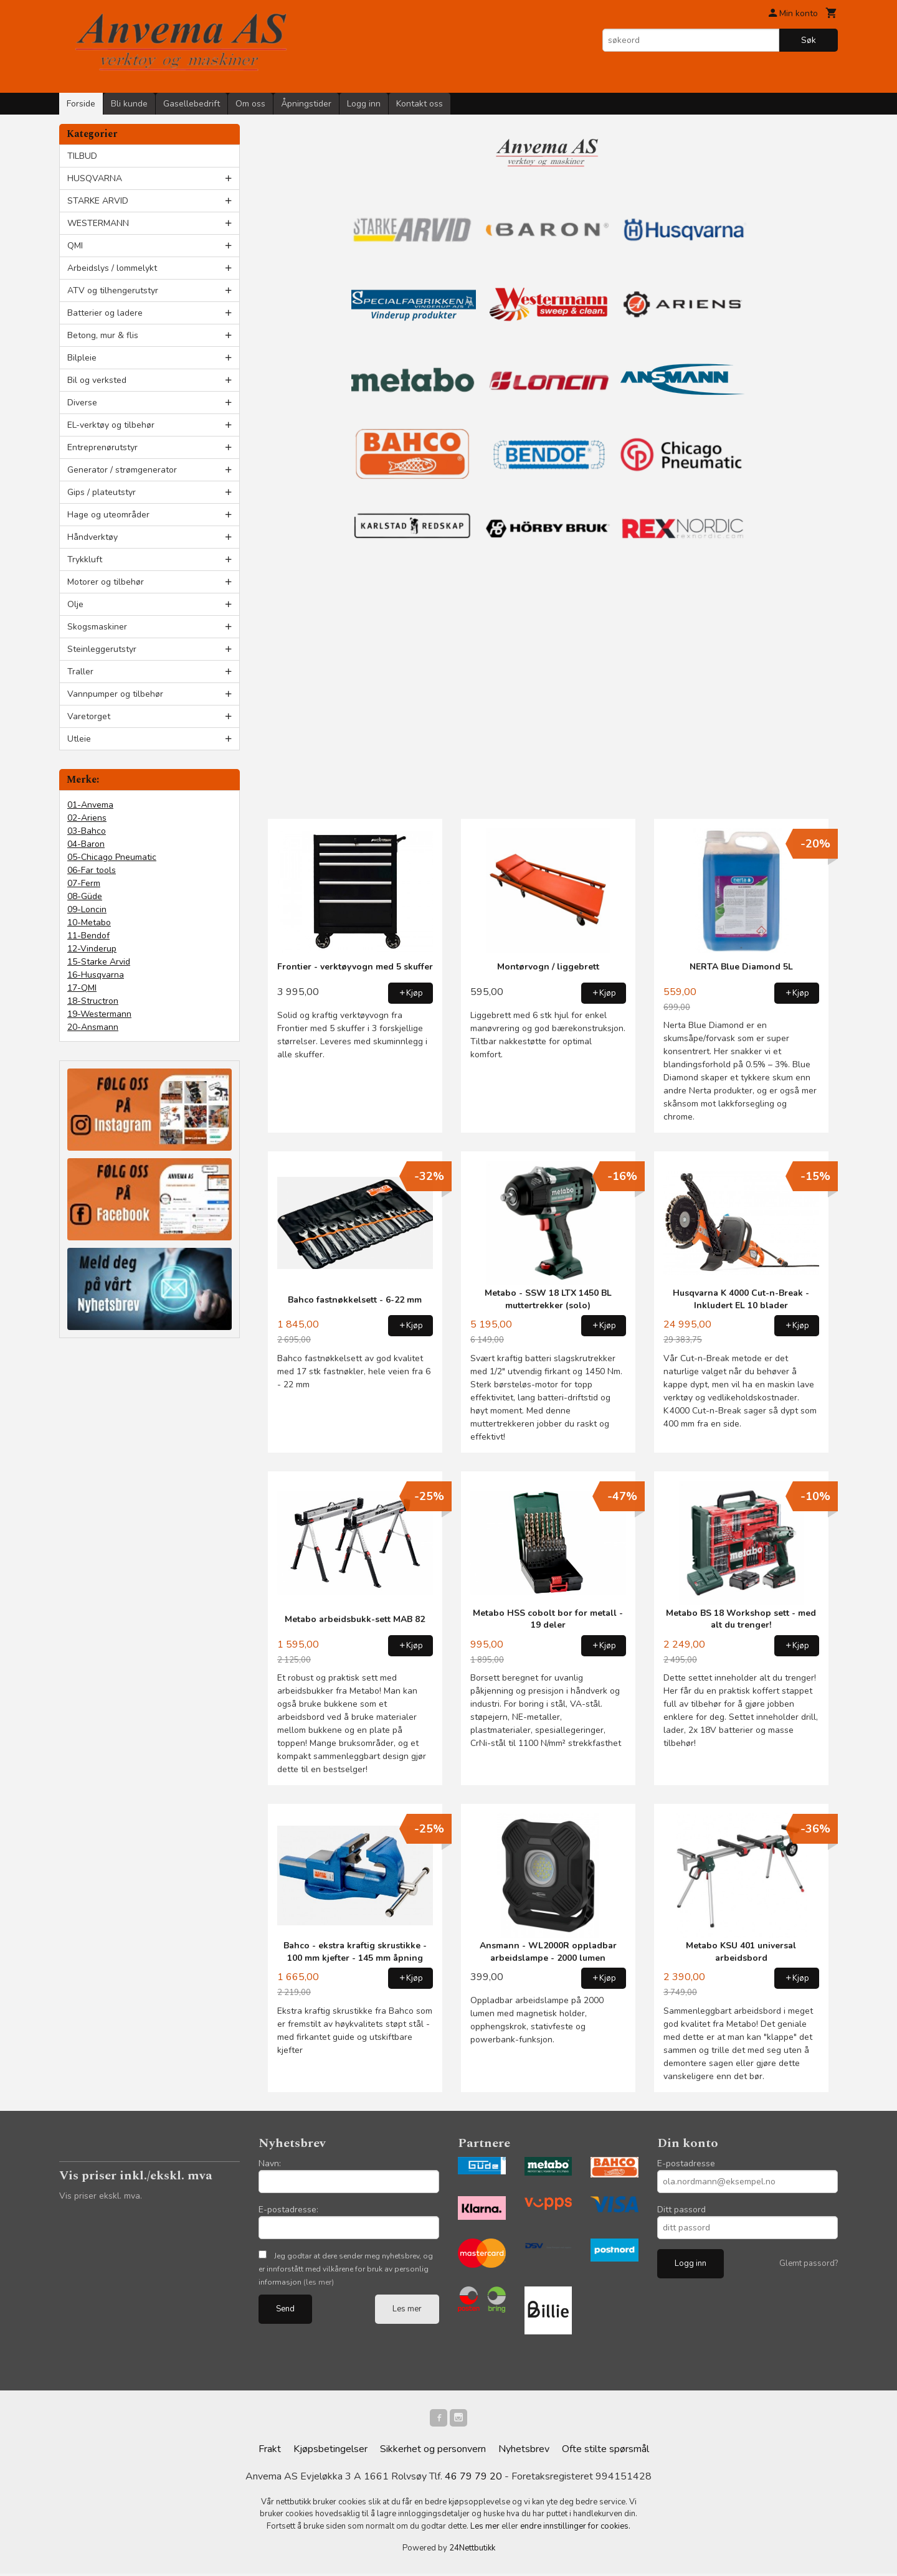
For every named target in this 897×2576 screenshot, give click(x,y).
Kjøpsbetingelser (330, 2451)
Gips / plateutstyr (101, 492)
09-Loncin (87, 909)
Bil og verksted (96, 380)
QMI (75, 246)
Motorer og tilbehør (105, 582)
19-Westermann (99, 1014)
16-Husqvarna (95, 975)
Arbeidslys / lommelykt (112, 268)
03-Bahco (86, 831)
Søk (808, 40)
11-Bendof (88, 935)
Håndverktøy (92, 537)
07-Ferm (83, 883)
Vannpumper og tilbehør (115, 694)
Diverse (82, 402)
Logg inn (364, 104)
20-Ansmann (92, 1027)
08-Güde (84, 896)
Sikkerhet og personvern (433, 2451)
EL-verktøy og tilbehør (110, 425)
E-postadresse (686, 2163)
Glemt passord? (808, 2263)
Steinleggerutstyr (101, 649)
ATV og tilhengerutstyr (112, 290)
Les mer (407, 2308)
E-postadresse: (288, 2209)
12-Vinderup (91, 949)
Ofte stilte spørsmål (605, 2451)
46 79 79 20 (473, 2479)
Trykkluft (84, 559)
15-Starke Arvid (98, 962)
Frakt (270, 2451)
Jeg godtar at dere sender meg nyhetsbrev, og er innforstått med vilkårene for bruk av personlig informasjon (346, 2269)
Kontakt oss (419, 104)
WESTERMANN (98, 223)
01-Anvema (90, 805)
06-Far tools (91, 870)
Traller (80, 671)
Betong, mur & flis (102, 335)
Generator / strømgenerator (122, 470)
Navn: (270, 2163)
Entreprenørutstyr (102, 447)
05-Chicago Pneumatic (111, 857)
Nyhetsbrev (523, 2451)
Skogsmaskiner (97, 627)
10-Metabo (89, 922)
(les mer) (318, 2282)
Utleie (79, 739)
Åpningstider (306, 104)
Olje (75, 604)
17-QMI (82, 988)
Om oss (250, 104)
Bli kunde (129, 104)
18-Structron (92, 1001)
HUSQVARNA (94, 178)
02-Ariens (87, 818)
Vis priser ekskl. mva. (100, 2196)
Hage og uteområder (108, 515)
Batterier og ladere (105, 313)
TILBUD (82, 156)
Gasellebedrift (191, 104)
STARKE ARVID (97, 201)
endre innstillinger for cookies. (575, 2528)
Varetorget (88, 716)
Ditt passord (681, 2209)
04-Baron (86, 844)
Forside (81, 104)
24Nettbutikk (472, 2550)
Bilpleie (82, 358)
